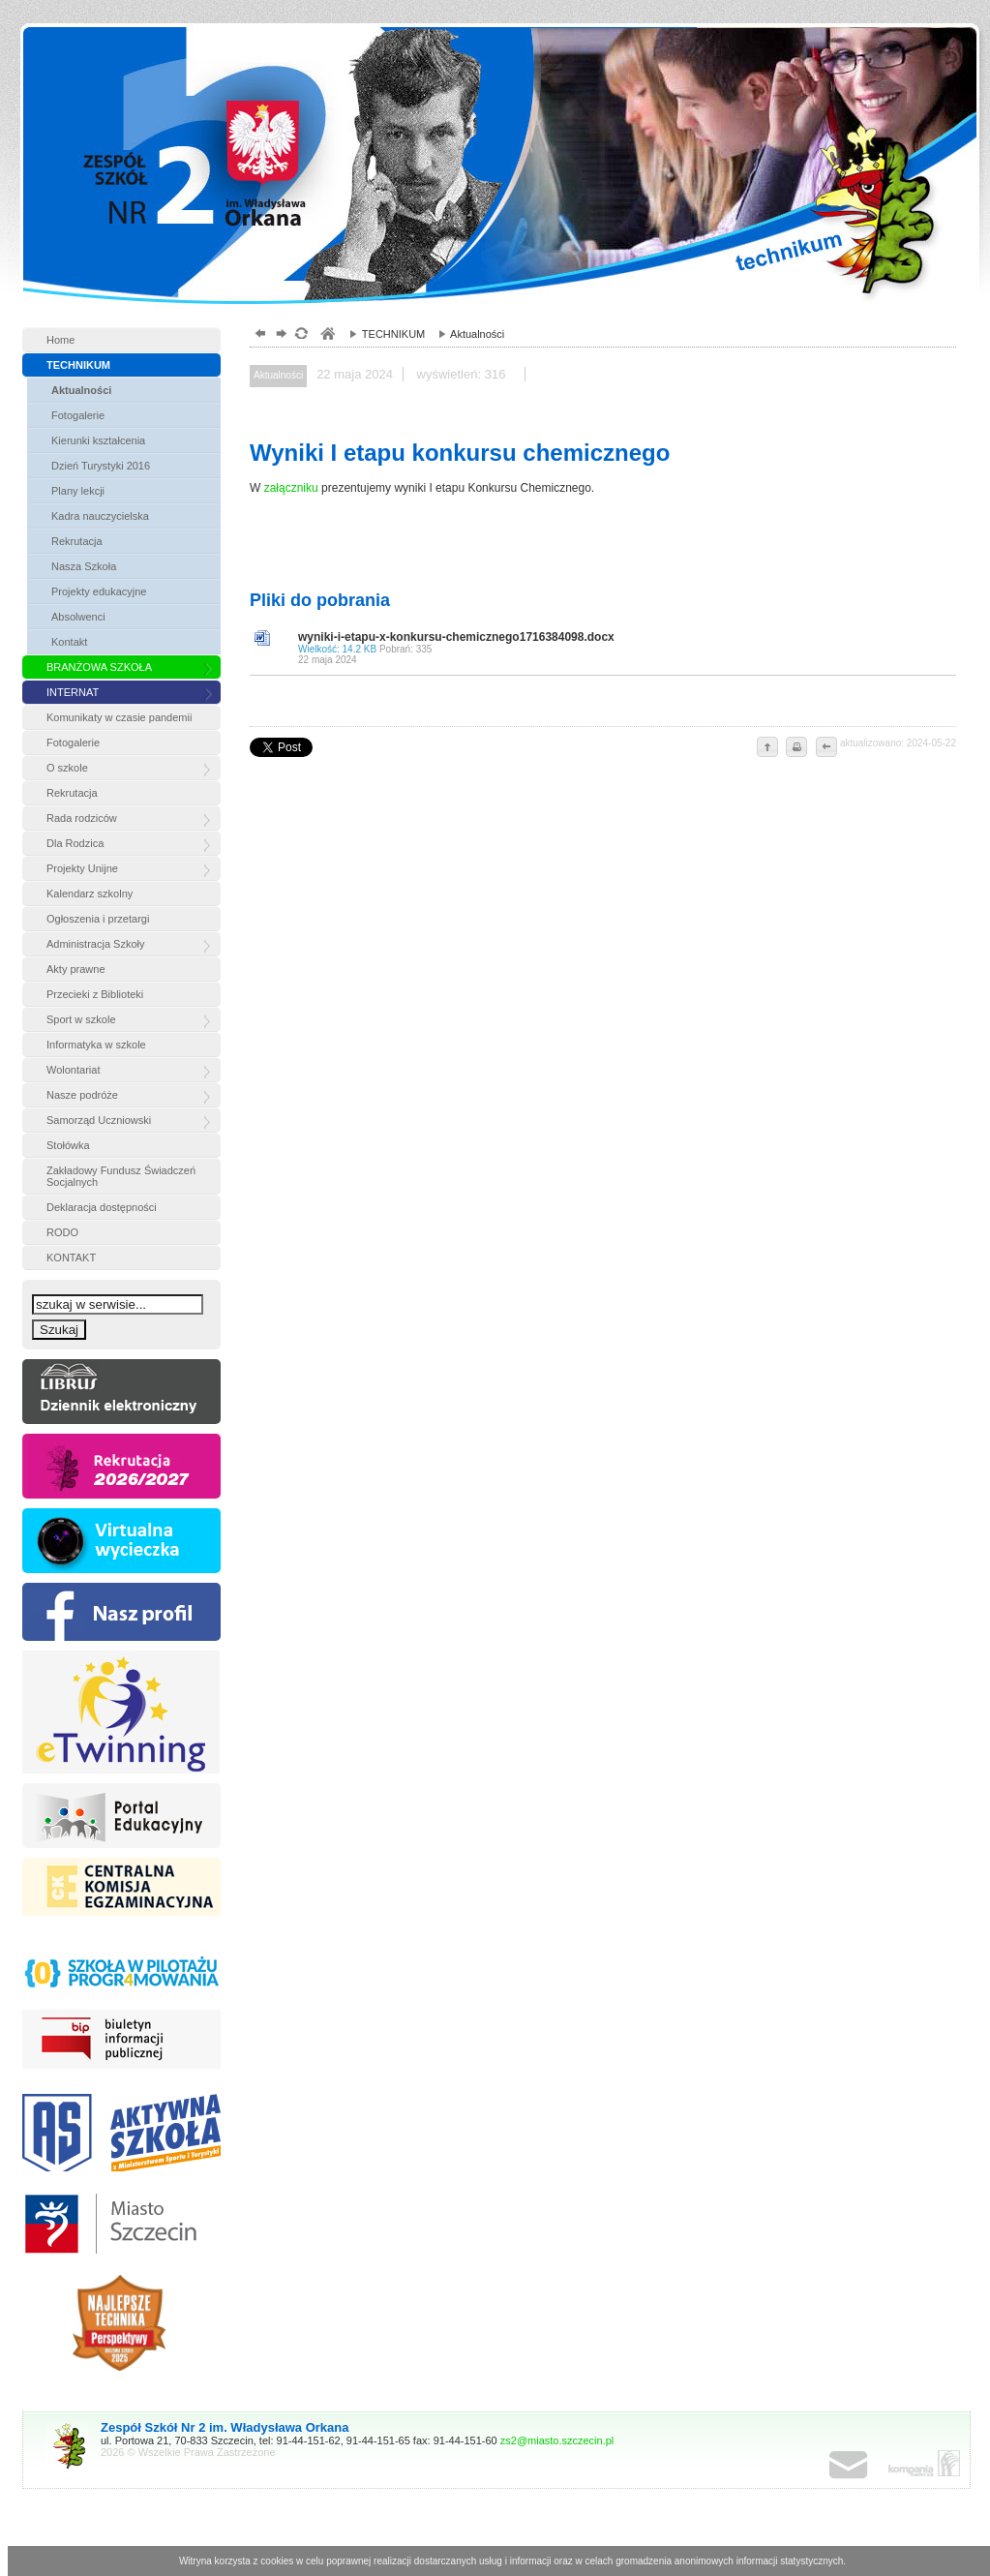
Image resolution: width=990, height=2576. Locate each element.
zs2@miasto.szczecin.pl (557, 2440)
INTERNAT (72, 692)
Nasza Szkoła (83, 566)
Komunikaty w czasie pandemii (119, 717)
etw (121, 1712)
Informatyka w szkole (96, 1044)
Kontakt (69, 642)
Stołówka (68, 1145)
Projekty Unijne (82, 868)
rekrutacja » (121, 1466)
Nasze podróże (82, 1095)
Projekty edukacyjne (98, 591)
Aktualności (81, 390)
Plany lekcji (78, 491)
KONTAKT (71, 1257)
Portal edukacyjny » (121, 1815)
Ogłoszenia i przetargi (97, 918)
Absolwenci (78, 616)
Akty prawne (75, 969)
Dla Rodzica (75, 843)
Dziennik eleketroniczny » (121, 1391)
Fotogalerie (78, 415)
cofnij (825, 748)
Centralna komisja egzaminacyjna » (121, 1890)
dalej (279, 335)
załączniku (291, 488)
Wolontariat (73, 1070)
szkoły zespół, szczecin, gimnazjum (326, 335)
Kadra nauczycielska (100, 516)
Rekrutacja (77, 541)
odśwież (300, 335)
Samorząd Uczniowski (98, 1120)
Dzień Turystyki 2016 (100, 465)
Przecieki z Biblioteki (94, 994)
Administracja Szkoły (95, 944)
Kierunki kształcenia (98, 440)
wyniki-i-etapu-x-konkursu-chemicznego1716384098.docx (622, 647)
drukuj (796, 748)
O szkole (67, 767)
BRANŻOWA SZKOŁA (99, 667)
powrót (258, 335)
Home (60, 340)
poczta (868, 2465)
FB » (121, 1612)
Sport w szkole (81, 1019)
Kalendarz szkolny (89, 893)
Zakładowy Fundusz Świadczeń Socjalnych (120, 1176)
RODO (62, 1232)
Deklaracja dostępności (101, 1207)
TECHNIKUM (78, 365)
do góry (767, 748)
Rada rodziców (81, 818)
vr (121, 1540)
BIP (121, 2042)
